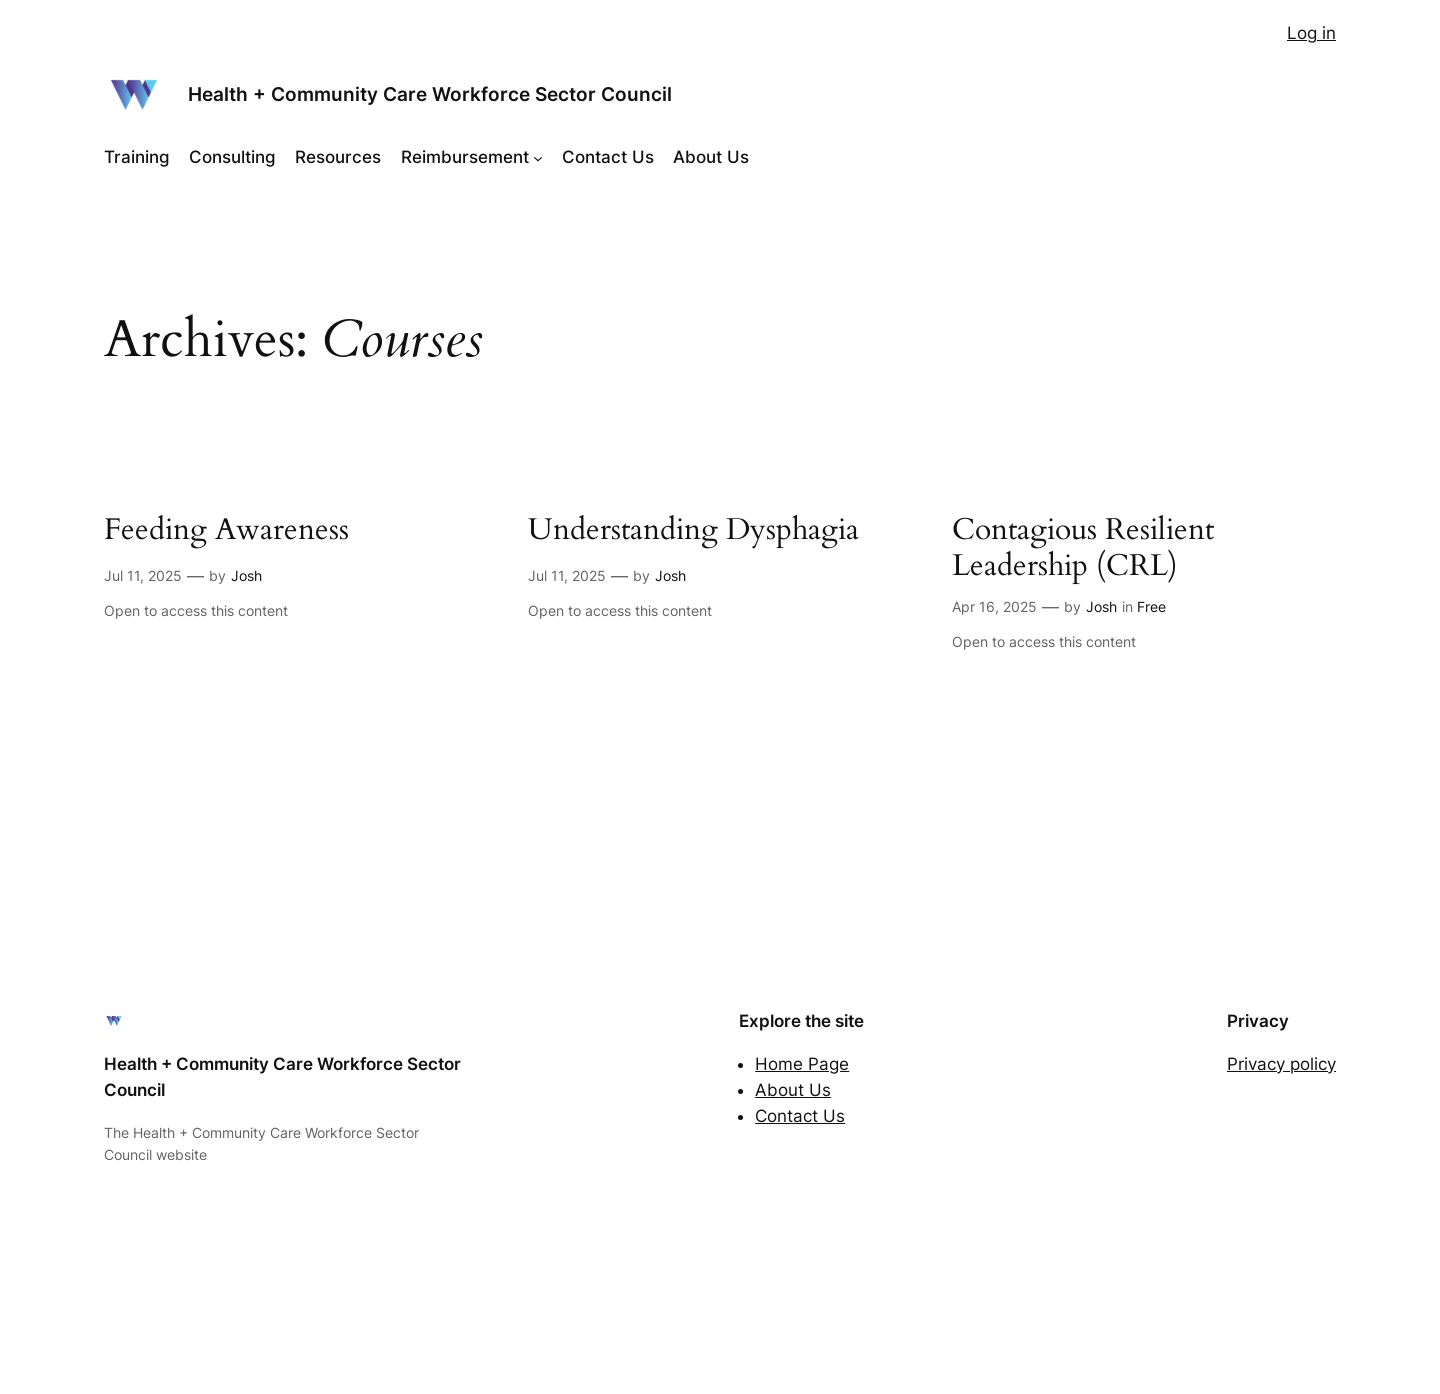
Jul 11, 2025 (143, 575)
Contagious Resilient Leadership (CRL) (1083, 548)
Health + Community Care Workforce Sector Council (430, 94)
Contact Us (800, 1116)
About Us (793, 1090)
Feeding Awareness (226, 531)
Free (1151, 606)
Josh (246, 575)
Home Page (802, 1064)
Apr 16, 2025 (994, 606)
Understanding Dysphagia (693, 531)
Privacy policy (1281, 1064)
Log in (1311, 33)
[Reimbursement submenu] (538, 157)
